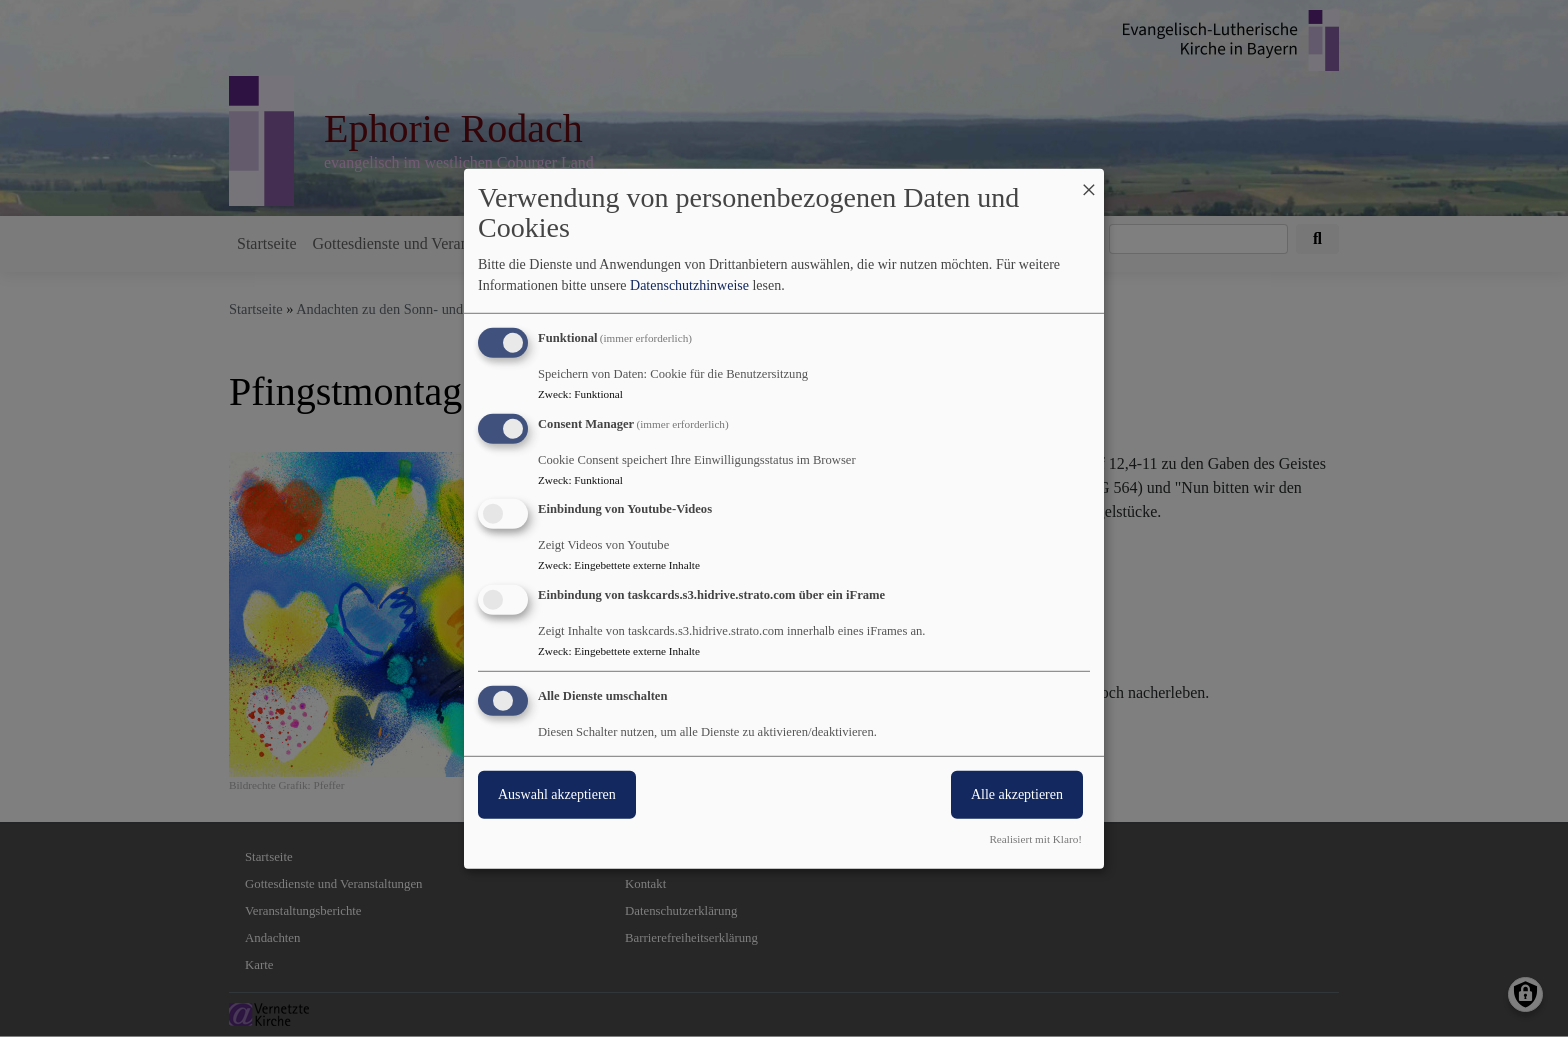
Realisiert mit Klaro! (1035, 839)
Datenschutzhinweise (689, 285)
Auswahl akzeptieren (557, 794)
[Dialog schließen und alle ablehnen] (1089, 180)
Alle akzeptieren (1017, 794)
